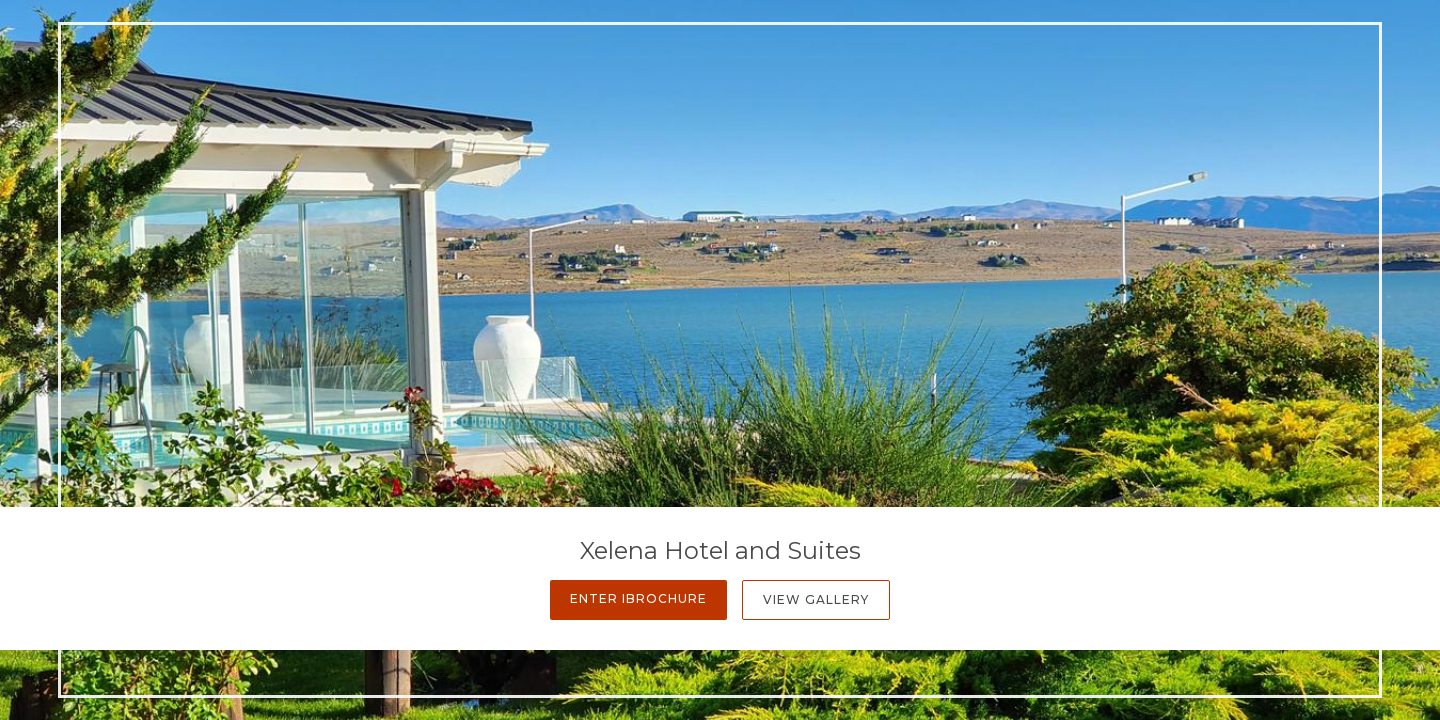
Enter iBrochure (638, 598)
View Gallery (816, 599)
